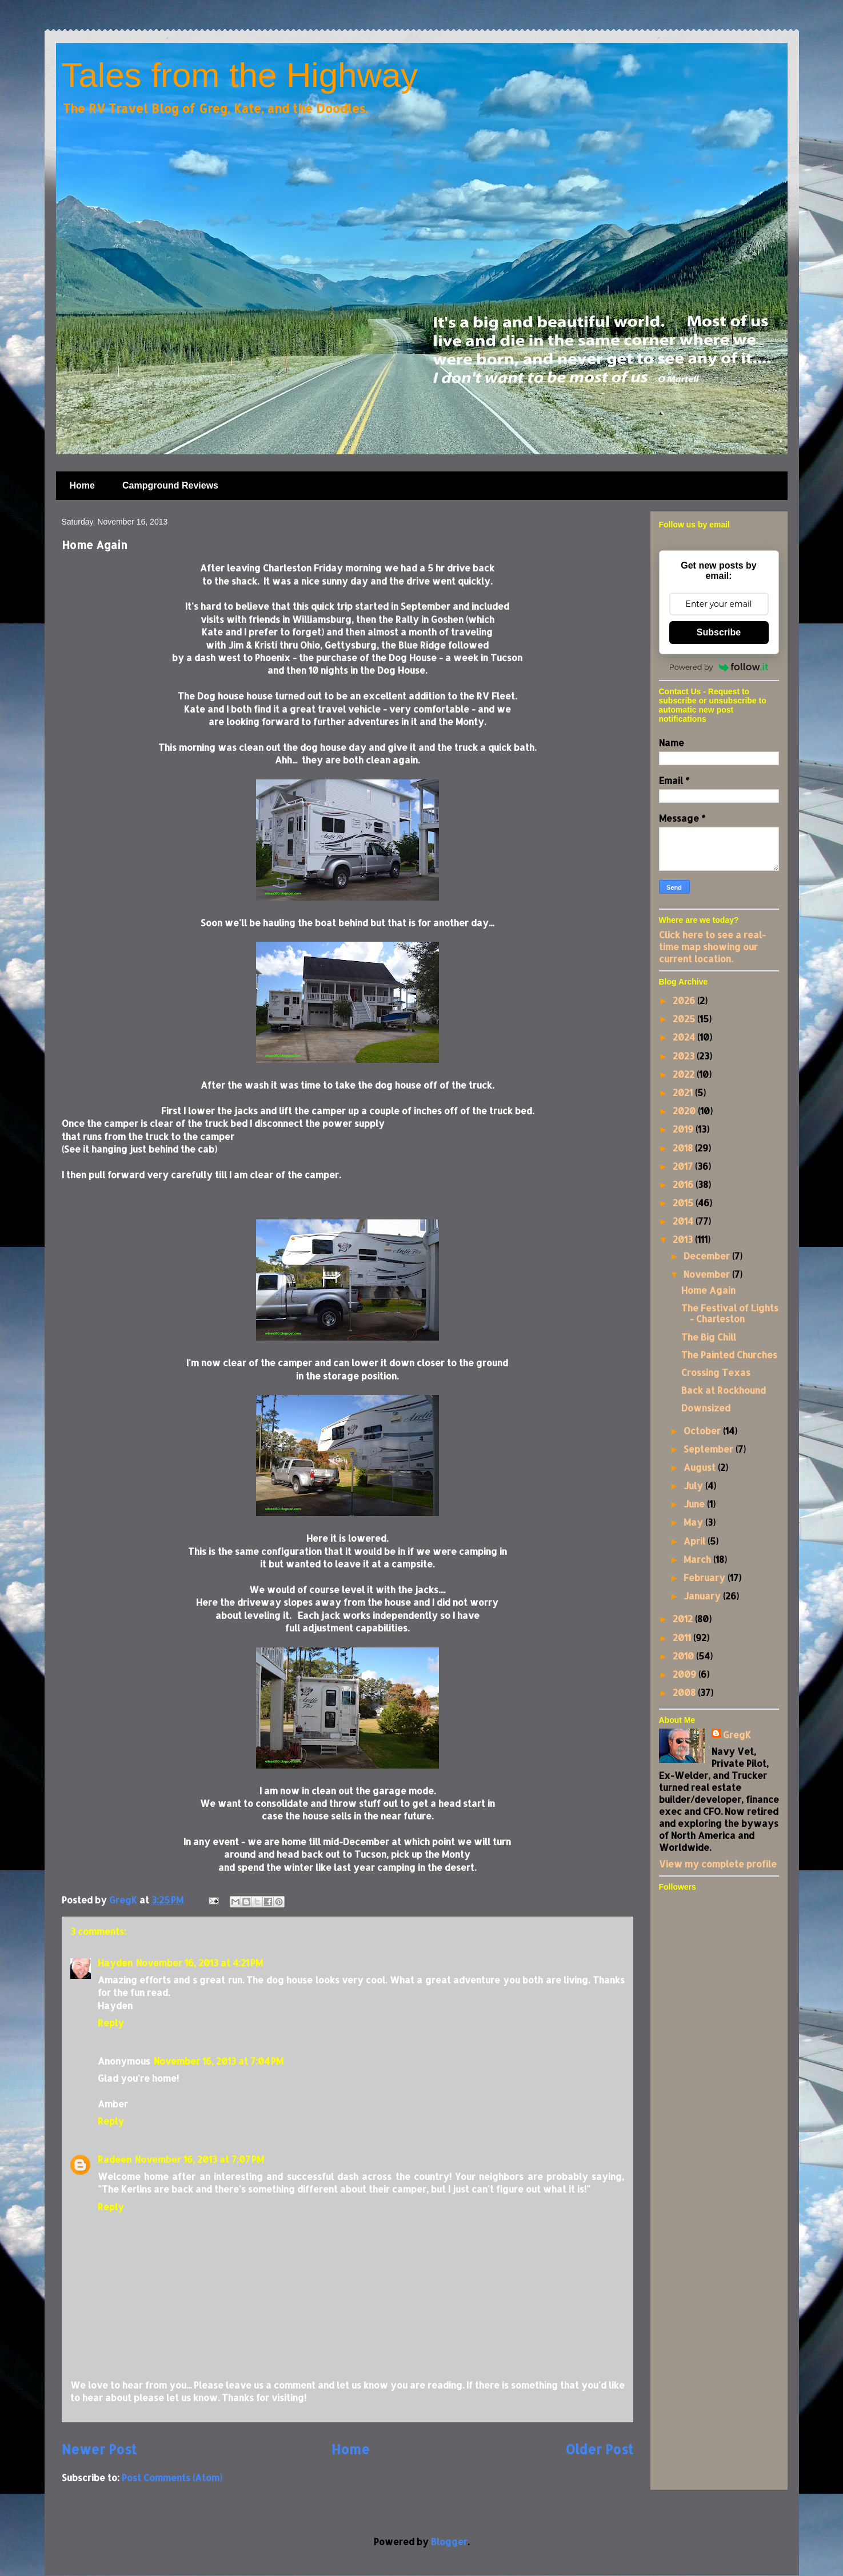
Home (82, 485)
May (694, 1522)
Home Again (708, 1290)
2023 (685, 1056)
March (698, 1559)
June (695, 1504)
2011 (683, 1637)
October (703, 1431)
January (703, 1596)
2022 (685, 1074)
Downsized (705, 1408)
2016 (684, 1184)
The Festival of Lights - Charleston (729, 1313)
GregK (737, 1735)
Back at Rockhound (723, 1390)
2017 (684, 1166)
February (706, 1577)
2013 (684, 1239)
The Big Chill (708, 1337)
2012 (684, 1619)
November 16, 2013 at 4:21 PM (199, 1963)
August (701, 1467)
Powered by (719, 666)
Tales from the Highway (240, 75)
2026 (685, 1000)
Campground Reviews (170, 485)
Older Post (599, 2449)
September (710, 1449)
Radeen (114, 2159)
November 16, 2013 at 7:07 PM (199, 2159)
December (708, 1256)
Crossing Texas (715, 1372)
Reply (111, 2023)
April (696, 1541)
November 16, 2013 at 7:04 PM (218, 2061)
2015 (684, 1203)
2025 (685, 1019)
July (694, 1485)
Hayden (115, 1963)
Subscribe (719, 632)
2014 (684, 1221)
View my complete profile (718, 1864)
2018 (684, 1148)
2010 (684, 1656)
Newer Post (99, 2449)
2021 (684, 1092)
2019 (684, 1129)
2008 (685, 1692)
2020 (685, 1111)
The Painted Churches (729, 1355)
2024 (685, 1037)
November (708, 1274)
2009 (685, 1674)
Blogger (449, 2541)
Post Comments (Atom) (172, 2477)
